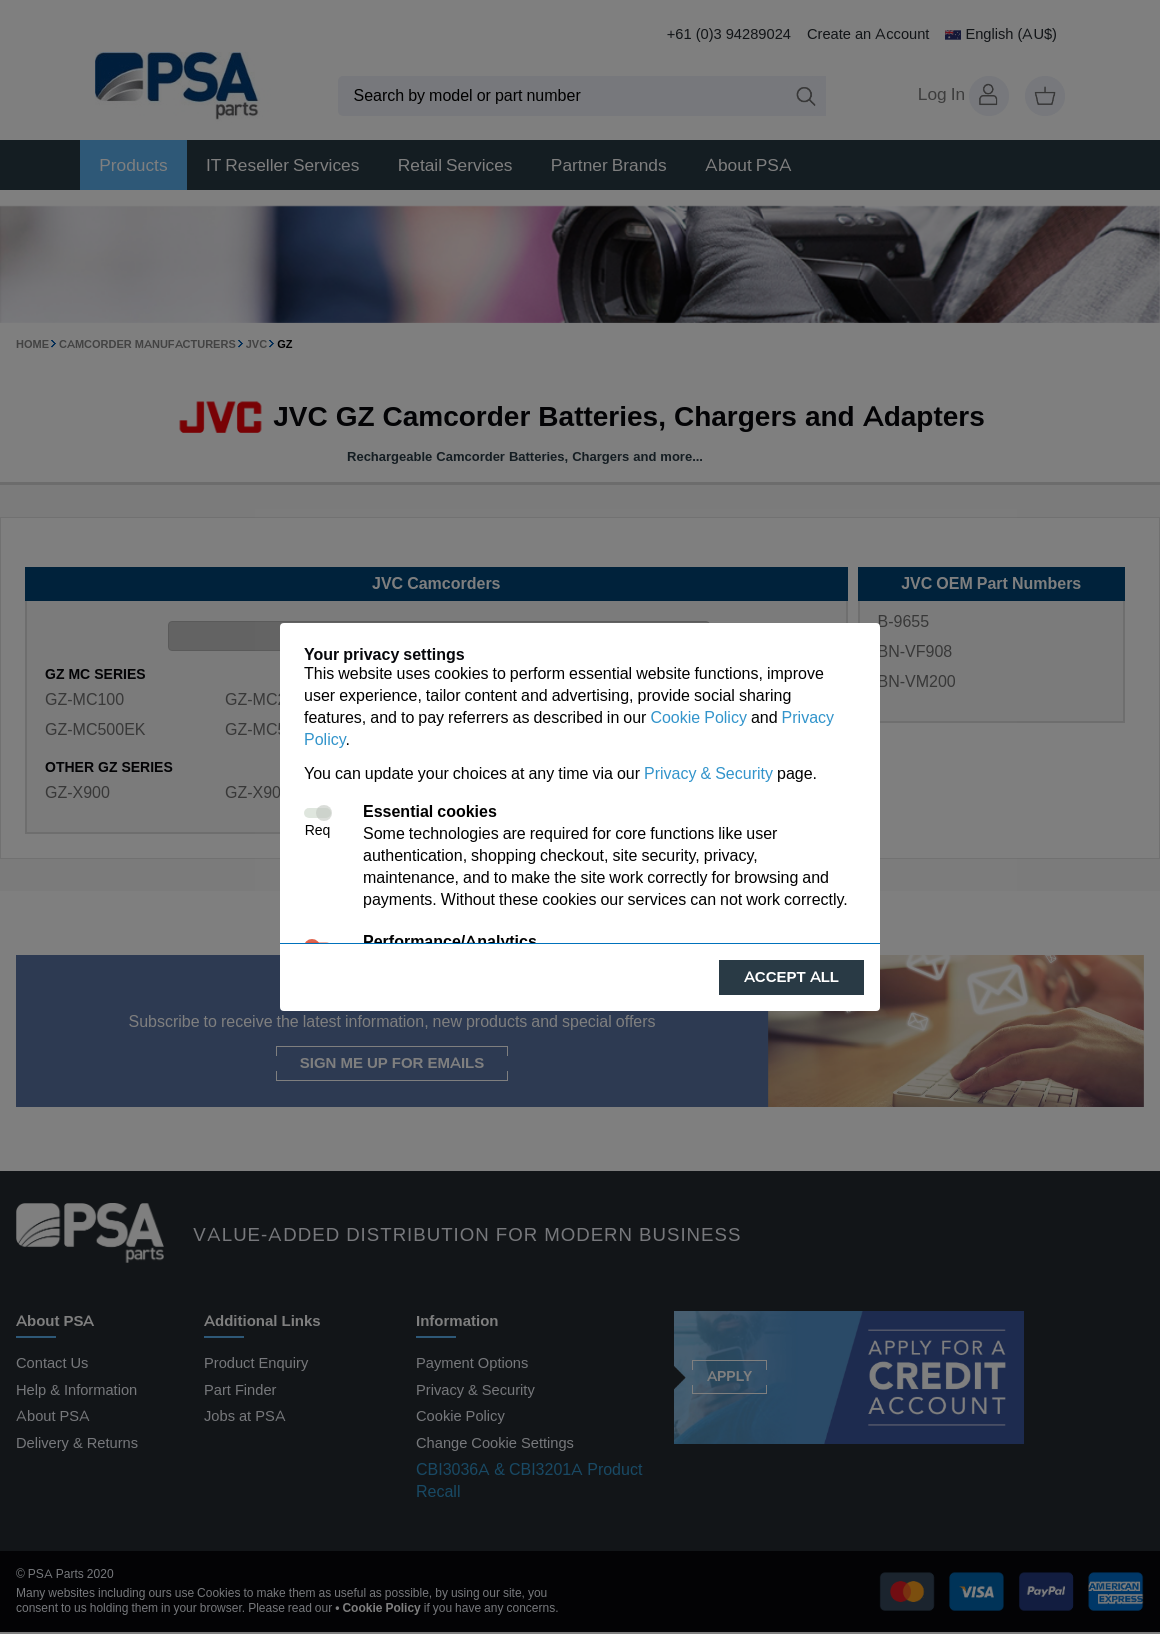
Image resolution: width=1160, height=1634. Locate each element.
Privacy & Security (708, 774)
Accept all (791, 977)
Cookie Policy (698, 718)
